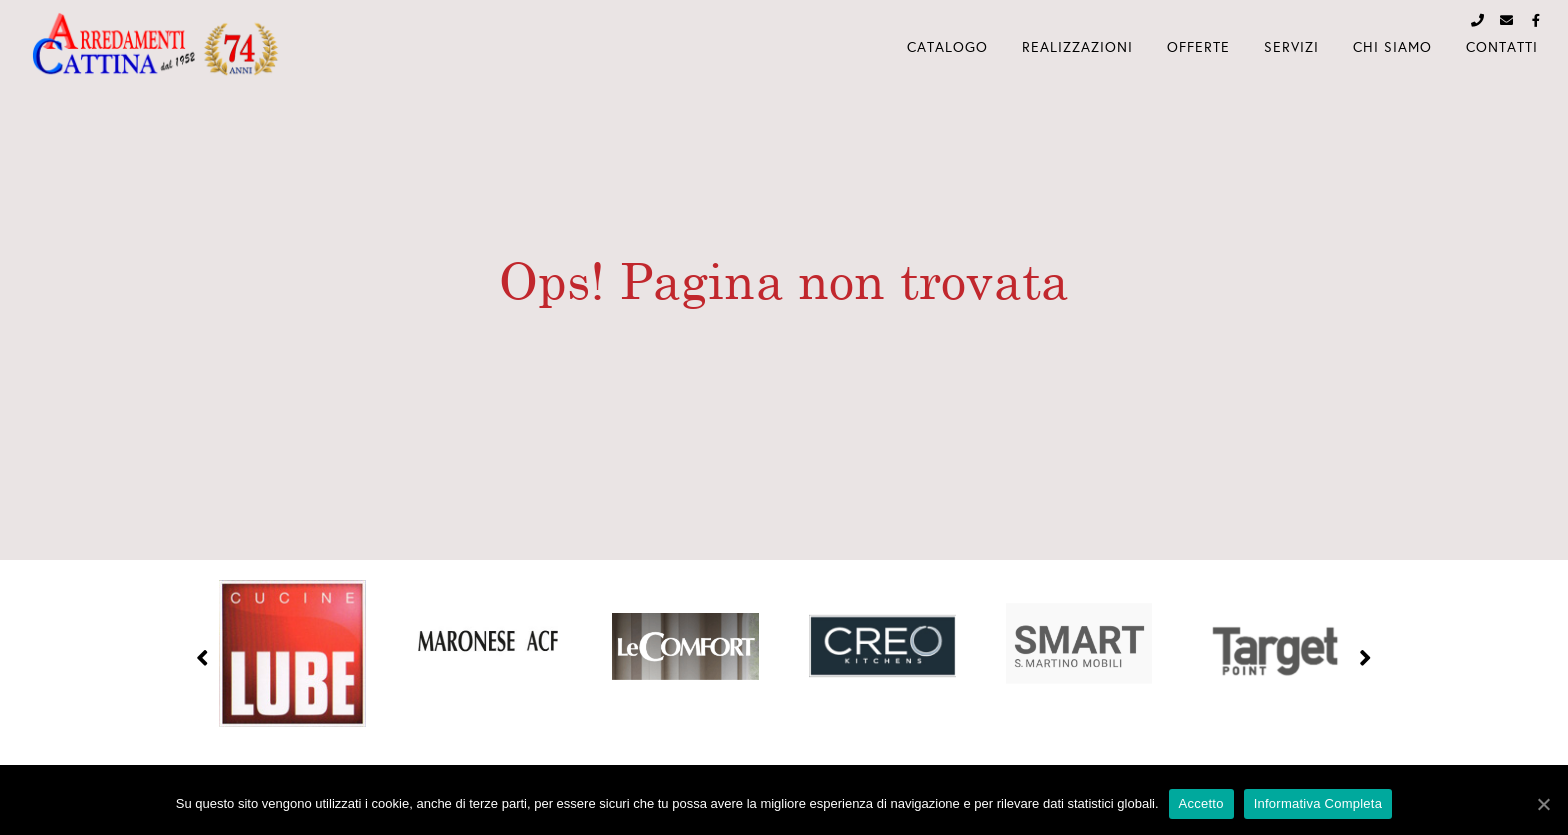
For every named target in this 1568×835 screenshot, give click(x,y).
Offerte (1198, 47)
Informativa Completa (1318, 803)
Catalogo (947, 47)
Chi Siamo (1392, 47)
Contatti (1502, 47)
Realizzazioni (1077, 47)
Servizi (1291, 47)
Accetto (1201, 803)
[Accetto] (1543, 804)
